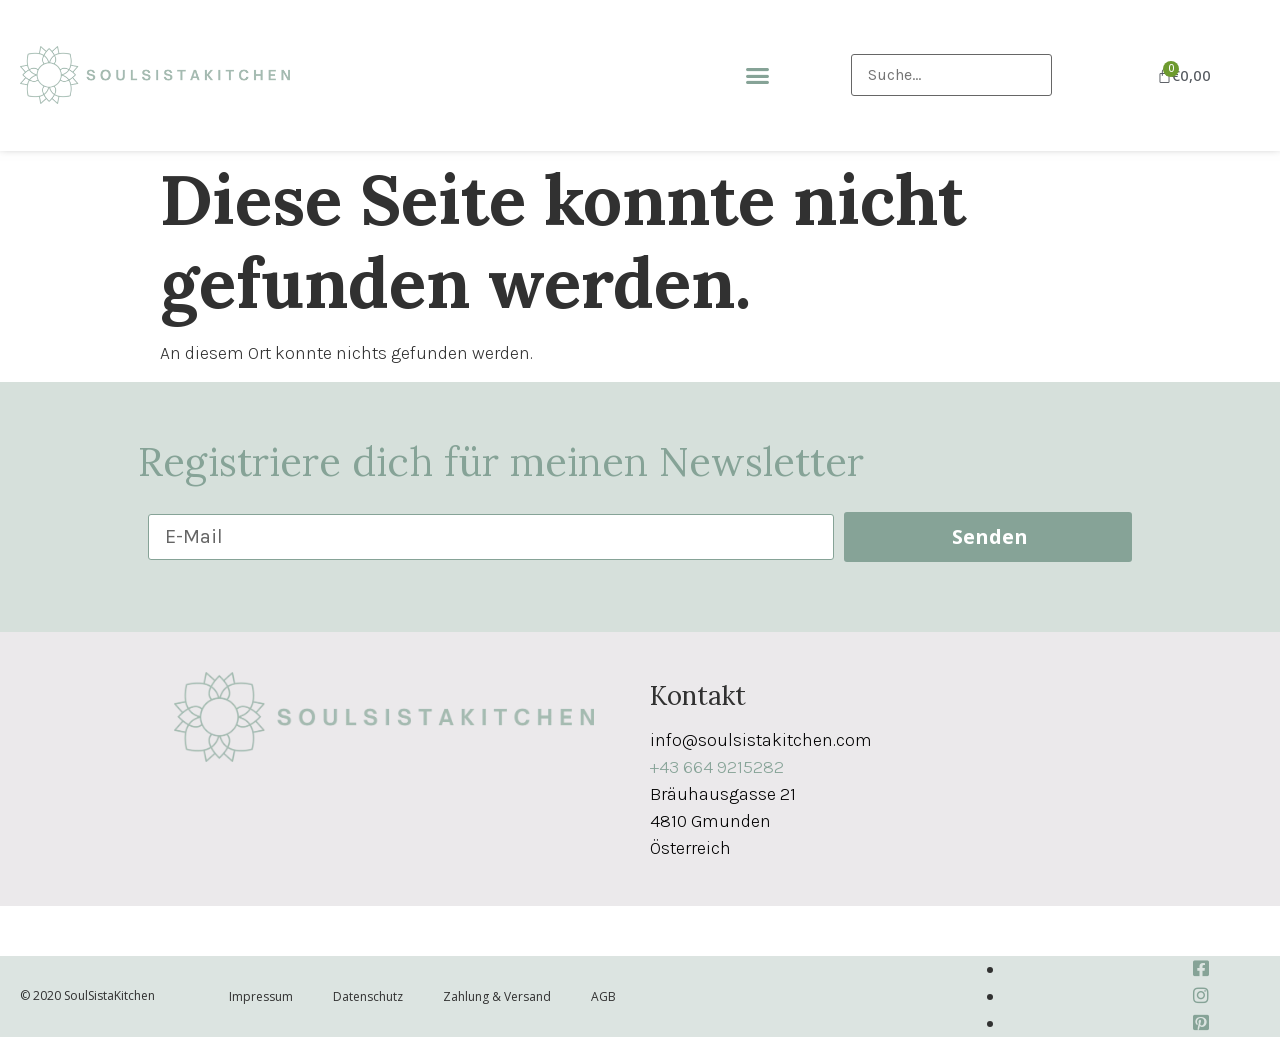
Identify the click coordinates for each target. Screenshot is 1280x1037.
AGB (603, 996)
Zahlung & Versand (497, 996)
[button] (758, 76)
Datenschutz (368, 996)
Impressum (261, 996)
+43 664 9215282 (717, 767)
